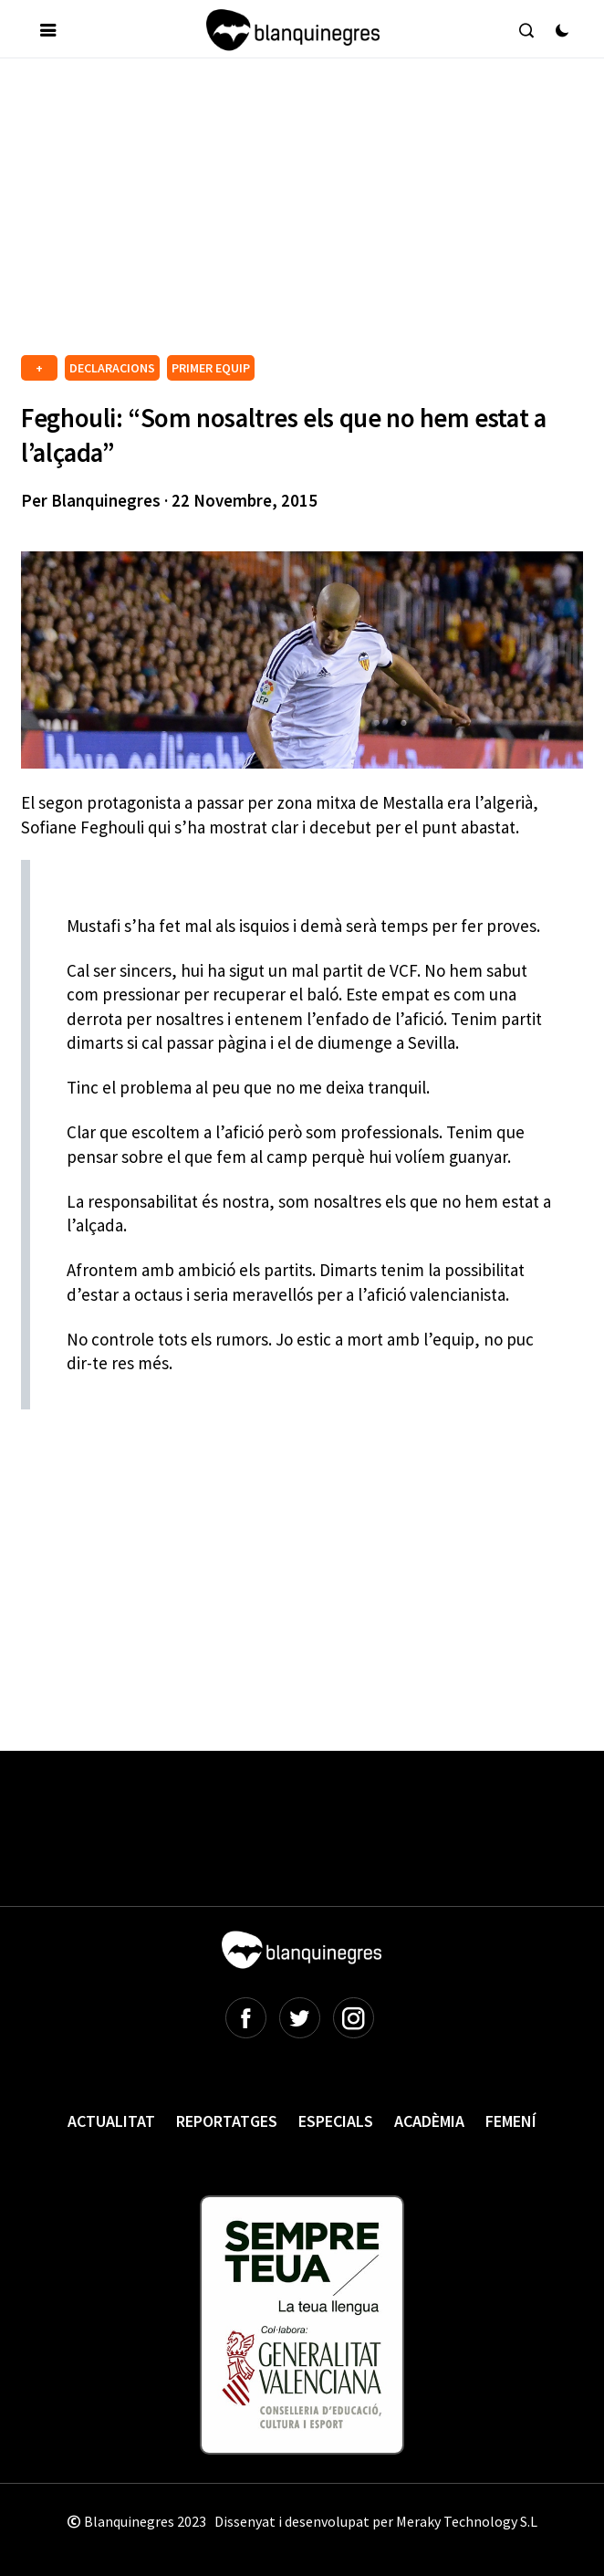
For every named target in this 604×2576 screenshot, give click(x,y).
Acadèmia (429, 2120)
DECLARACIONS (112, 368)
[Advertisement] (312, 213)
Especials (335, 2120)
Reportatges (226, 2120)
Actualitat (111, 2120)
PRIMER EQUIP (211, 368)
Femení (510, 2120)
